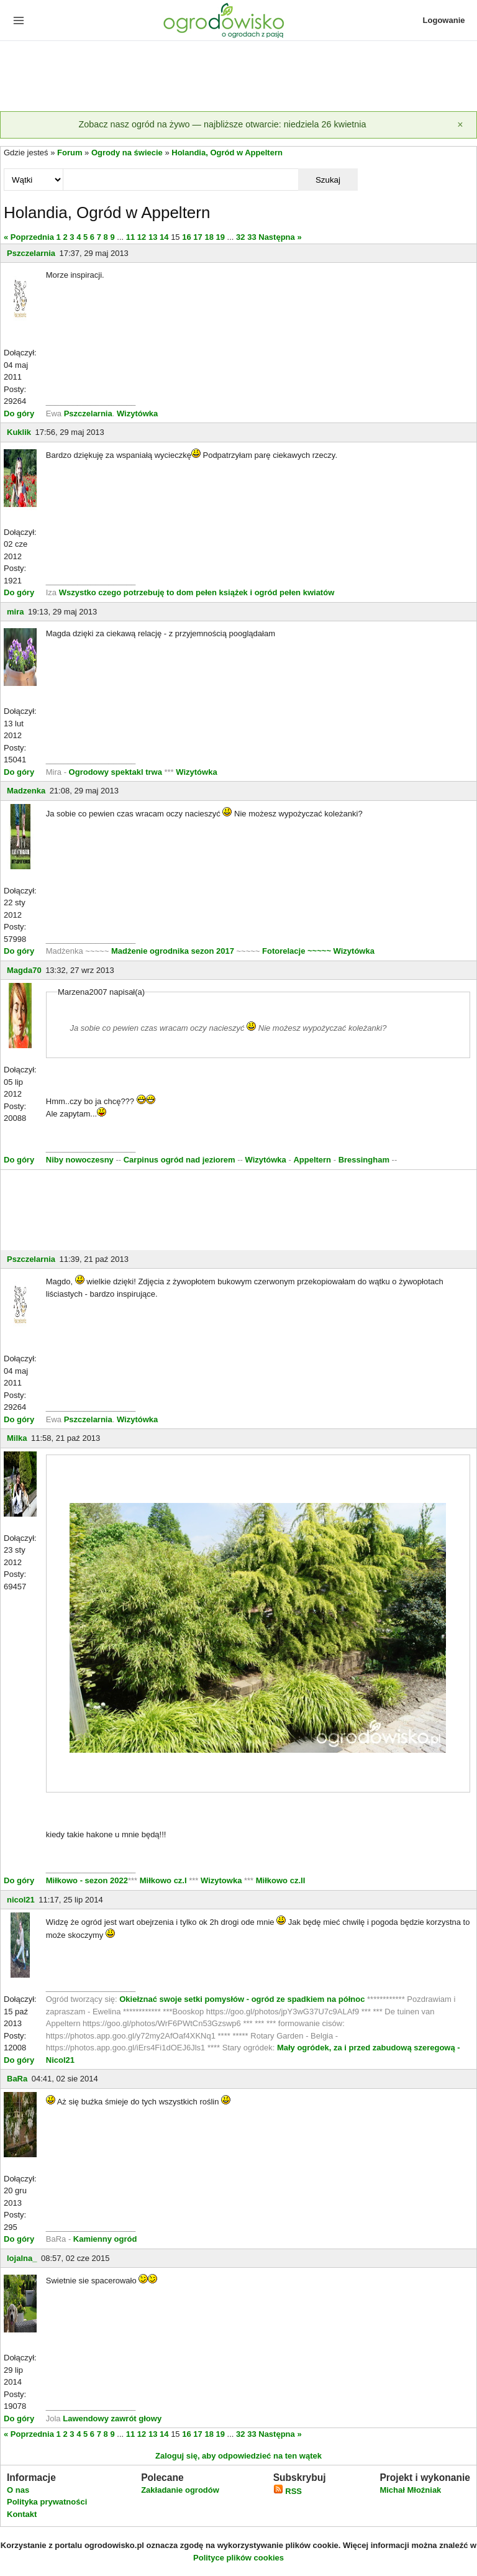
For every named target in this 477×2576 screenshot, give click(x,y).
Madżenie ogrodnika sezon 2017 (174, 951)
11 (130, 237)
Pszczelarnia (31, 253)
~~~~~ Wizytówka (341, 951)
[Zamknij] (460, 125)
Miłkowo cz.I (164, 1880)
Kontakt (22, 2514)
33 (251, 237)
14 (164, 237)
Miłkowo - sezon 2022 (87, 1880)
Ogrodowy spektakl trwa (115, 772)
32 (240, 237)
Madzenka (26, 790)
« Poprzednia (29, 237)
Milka (17, 1438)
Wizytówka (137, 413)
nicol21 (21, 1899)
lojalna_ (22, 2258)
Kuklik (19, 432)
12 (141, 237)
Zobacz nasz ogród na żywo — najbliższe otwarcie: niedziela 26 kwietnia (222, 124)
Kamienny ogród (105, 2239)
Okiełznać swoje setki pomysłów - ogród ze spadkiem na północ (242, 1999)
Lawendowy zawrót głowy (112, 2418)
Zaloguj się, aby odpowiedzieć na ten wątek (238, 2455)
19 (220, 237)
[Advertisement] (238, 77)
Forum (69, 152)
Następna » (279, 237)
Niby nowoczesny (81, 1159)
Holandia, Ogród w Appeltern (227, 152)
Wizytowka (221, 1880)
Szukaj (328, 180)
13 (152, 237)
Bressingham (363, 1159)
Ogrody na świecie (127, 152)
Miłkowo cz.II (279, 1880)
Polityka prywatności (47, 2501)
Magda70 (24, 970)
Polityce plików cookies (238, 2557)
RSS (287, 2491)
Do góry (19, 413)
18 (208, 237)
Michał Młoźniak (410, 2490)
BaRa (17, 2078)
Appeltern (312, 1159)
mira (15, 611)
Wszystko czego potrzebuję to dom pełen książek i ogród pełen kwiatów (197, 592)
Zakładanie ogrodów (180, 2490)
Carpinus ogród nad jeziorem (179, 1159)
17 (197, 237)
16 (186, 237)
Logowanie (444, 20)
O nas (18, 2490)
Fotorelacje (284, 951)
